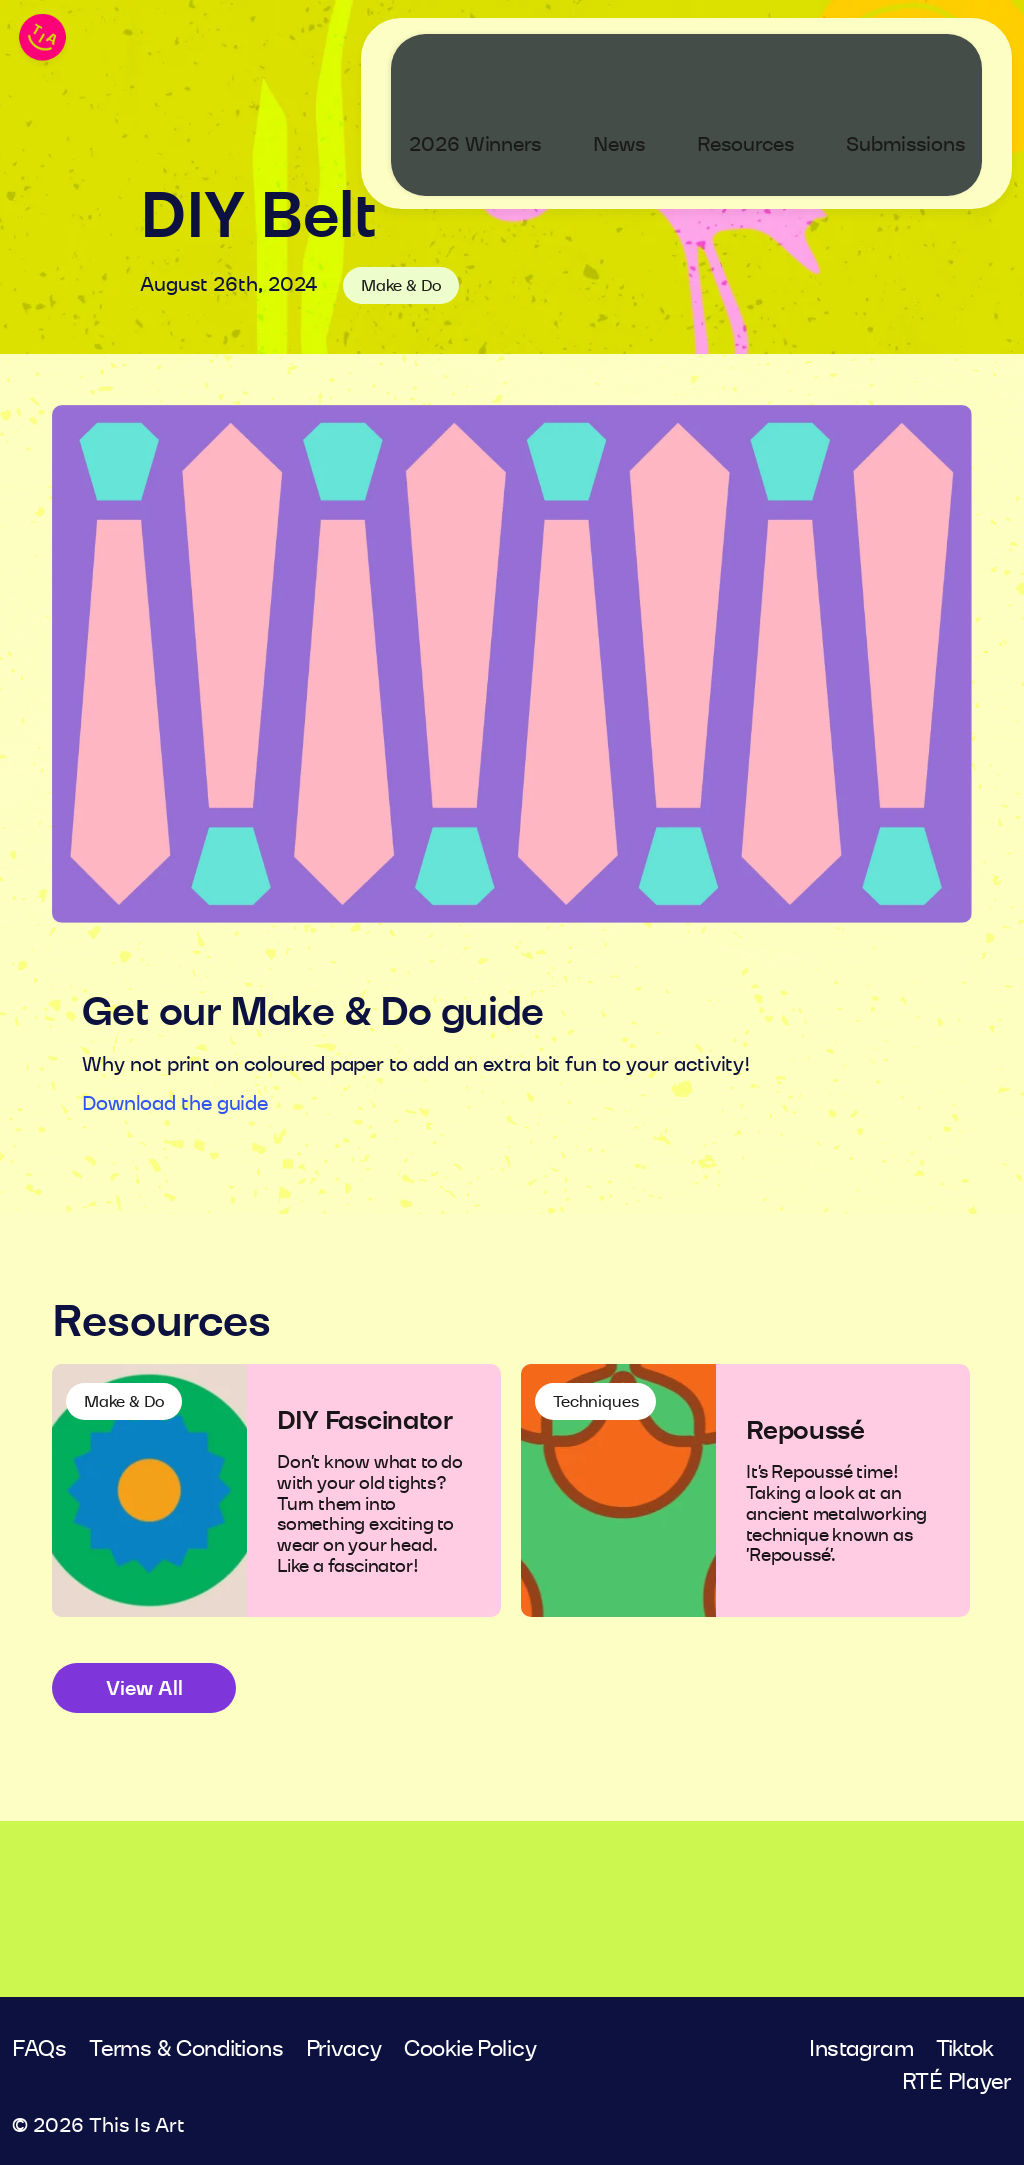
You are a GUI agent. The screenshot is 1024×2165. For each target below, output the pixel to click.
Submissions (922, 59)
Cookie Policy (470, 2049)
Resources (762, 59)
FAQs (39, 2049)
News (636, 59)
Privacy (344, 2049)
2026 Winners (492, 59)
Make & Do (401, 286)
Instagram (861, 2049)
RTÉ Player (957, 2082)
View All (144, 1689)
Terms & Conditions (186, 2049)
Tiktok (965, 2049)
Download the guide (175, 1104)
